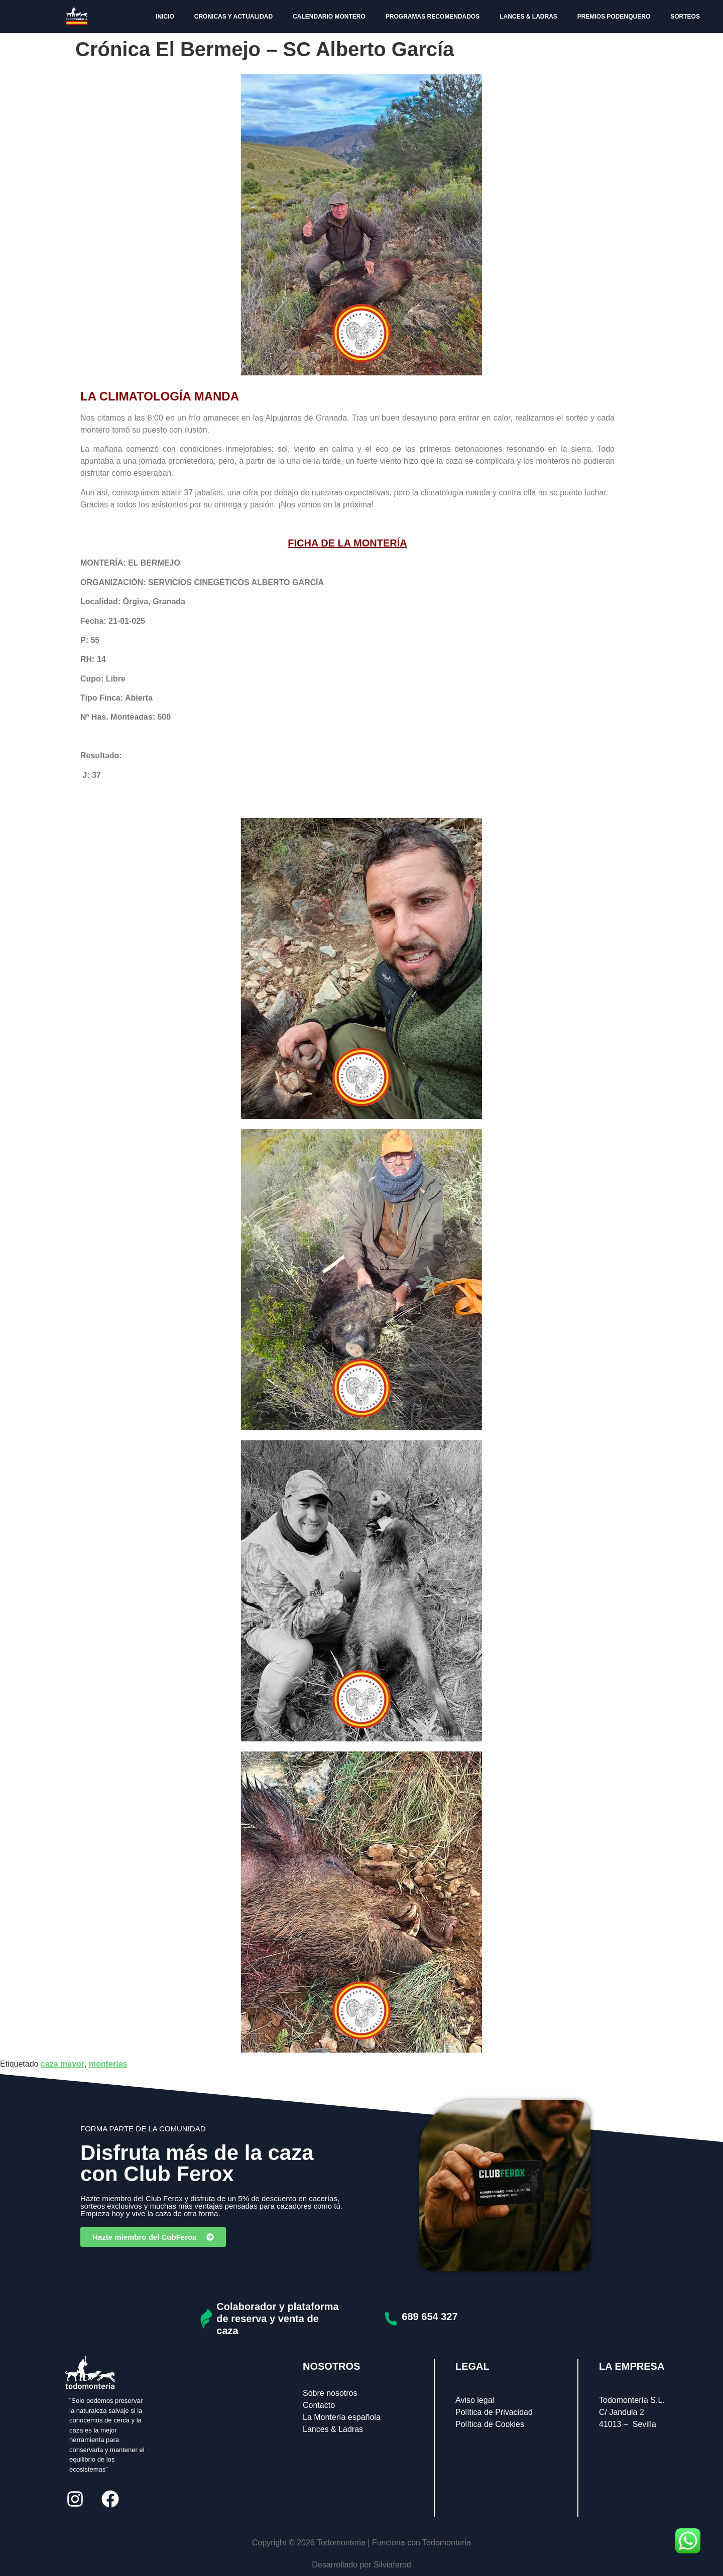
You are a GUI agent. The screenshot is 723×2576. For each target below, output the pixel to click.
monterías (108, 2064)
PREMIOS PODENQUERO (613, 16)
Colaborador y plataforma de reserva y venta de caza (277, 2318)
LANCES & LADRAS (528, 16)
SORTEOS (685, 16)
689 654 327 (429, 2316)
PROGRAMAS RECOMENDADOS (432, 16)
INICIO (165, 16)
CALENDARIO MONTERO (329, 16)
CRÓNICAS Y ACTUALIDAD (233, 16)
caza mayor (62, 2064)
